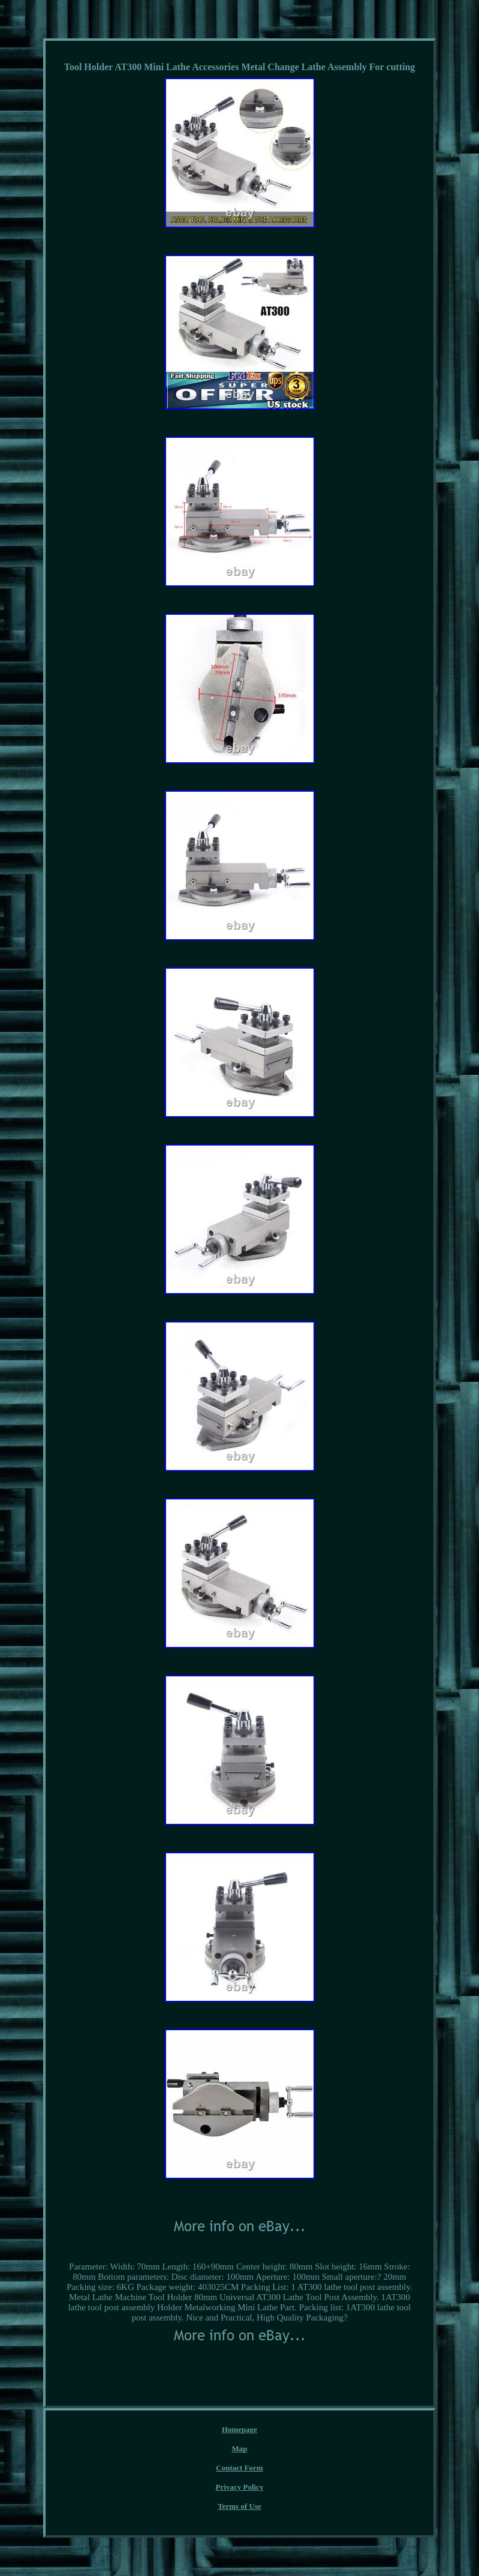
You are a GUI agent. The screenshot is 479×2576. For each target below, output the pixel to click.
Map (240, 2448)
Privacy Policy (240, 2486)
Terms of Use (239, 2506)
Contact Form (239, 2467)
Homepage (239, 2429)
